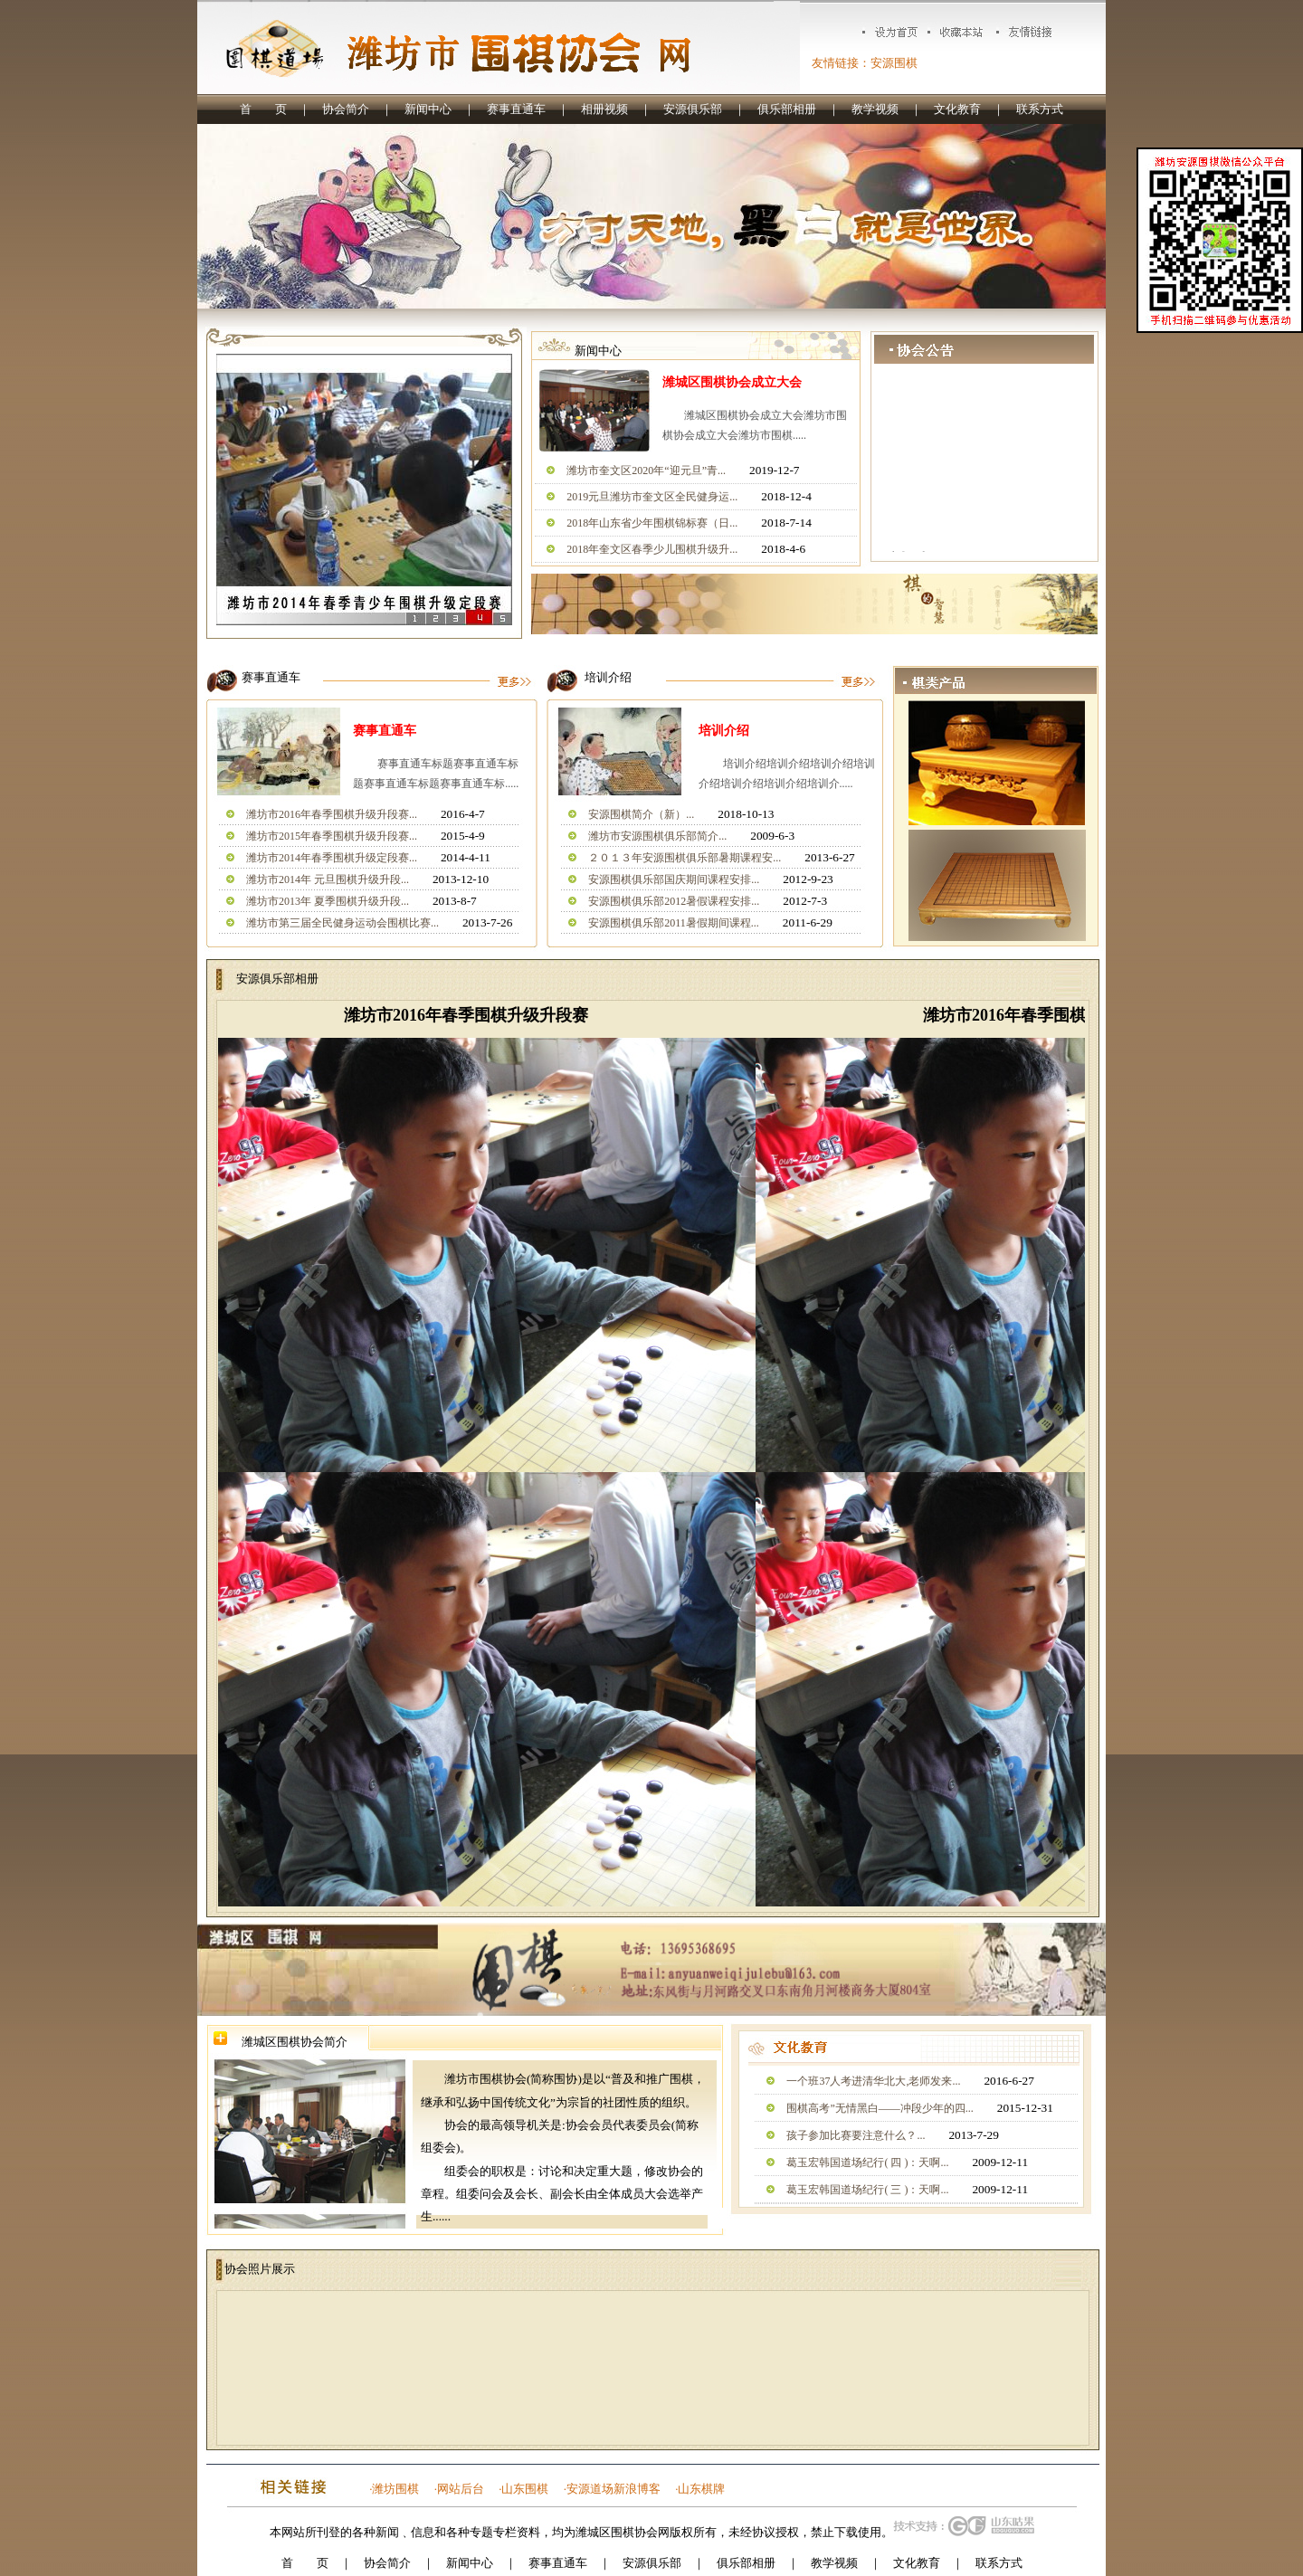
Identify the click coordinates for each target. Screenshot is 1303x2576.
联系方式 (1039, 109)
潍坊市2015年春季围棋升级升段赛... (331, 836)
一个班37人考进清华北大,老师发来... (873, 2081)
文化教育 (957, 109)
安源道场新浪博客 (613, 2488)
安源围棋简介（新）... (641, 814)
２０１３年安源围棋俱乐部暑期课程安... (684, 857)
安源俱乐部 (692, 109)
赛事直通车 (516, 109)
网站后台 (460, 2488)
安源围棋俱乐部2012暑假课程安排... (673, 901)
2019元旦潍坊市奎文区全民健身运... (651, 496)
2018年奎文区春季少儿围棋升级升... (651, 549)
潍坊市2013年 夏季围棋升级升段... (327, 901)
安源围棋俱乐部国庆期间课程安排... (673, 879)
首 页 (263, 109)
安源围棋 (894, 63)
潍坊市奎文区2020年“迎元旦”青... (646, 470)
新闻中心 (428, 109)
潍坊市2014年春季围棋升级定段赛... (331, 857)
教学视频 (875, 109)
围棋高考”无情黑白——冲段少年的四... (879, 2108)
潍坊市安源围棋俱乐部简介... (657, 836)
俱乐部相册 (786, 109)
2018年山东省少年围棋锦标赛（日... (651, 523)
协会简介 (345, 109)
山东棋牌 (701, 2488)
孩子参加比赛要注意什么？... (855, 2135)
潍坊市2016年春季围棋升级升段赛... (331, 814)
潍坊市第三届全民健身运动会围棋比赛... (342, 923)
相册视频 (604, 109)
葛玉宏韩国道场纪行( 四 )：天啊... (867, 2162)
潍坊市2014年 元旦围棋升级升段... (327, 879)
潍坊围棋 (395, 2488)
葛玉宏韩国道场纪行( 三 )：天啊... (867, 2189)
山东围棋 (524, 2488)
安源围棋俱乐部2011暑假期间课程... (673, 923)
